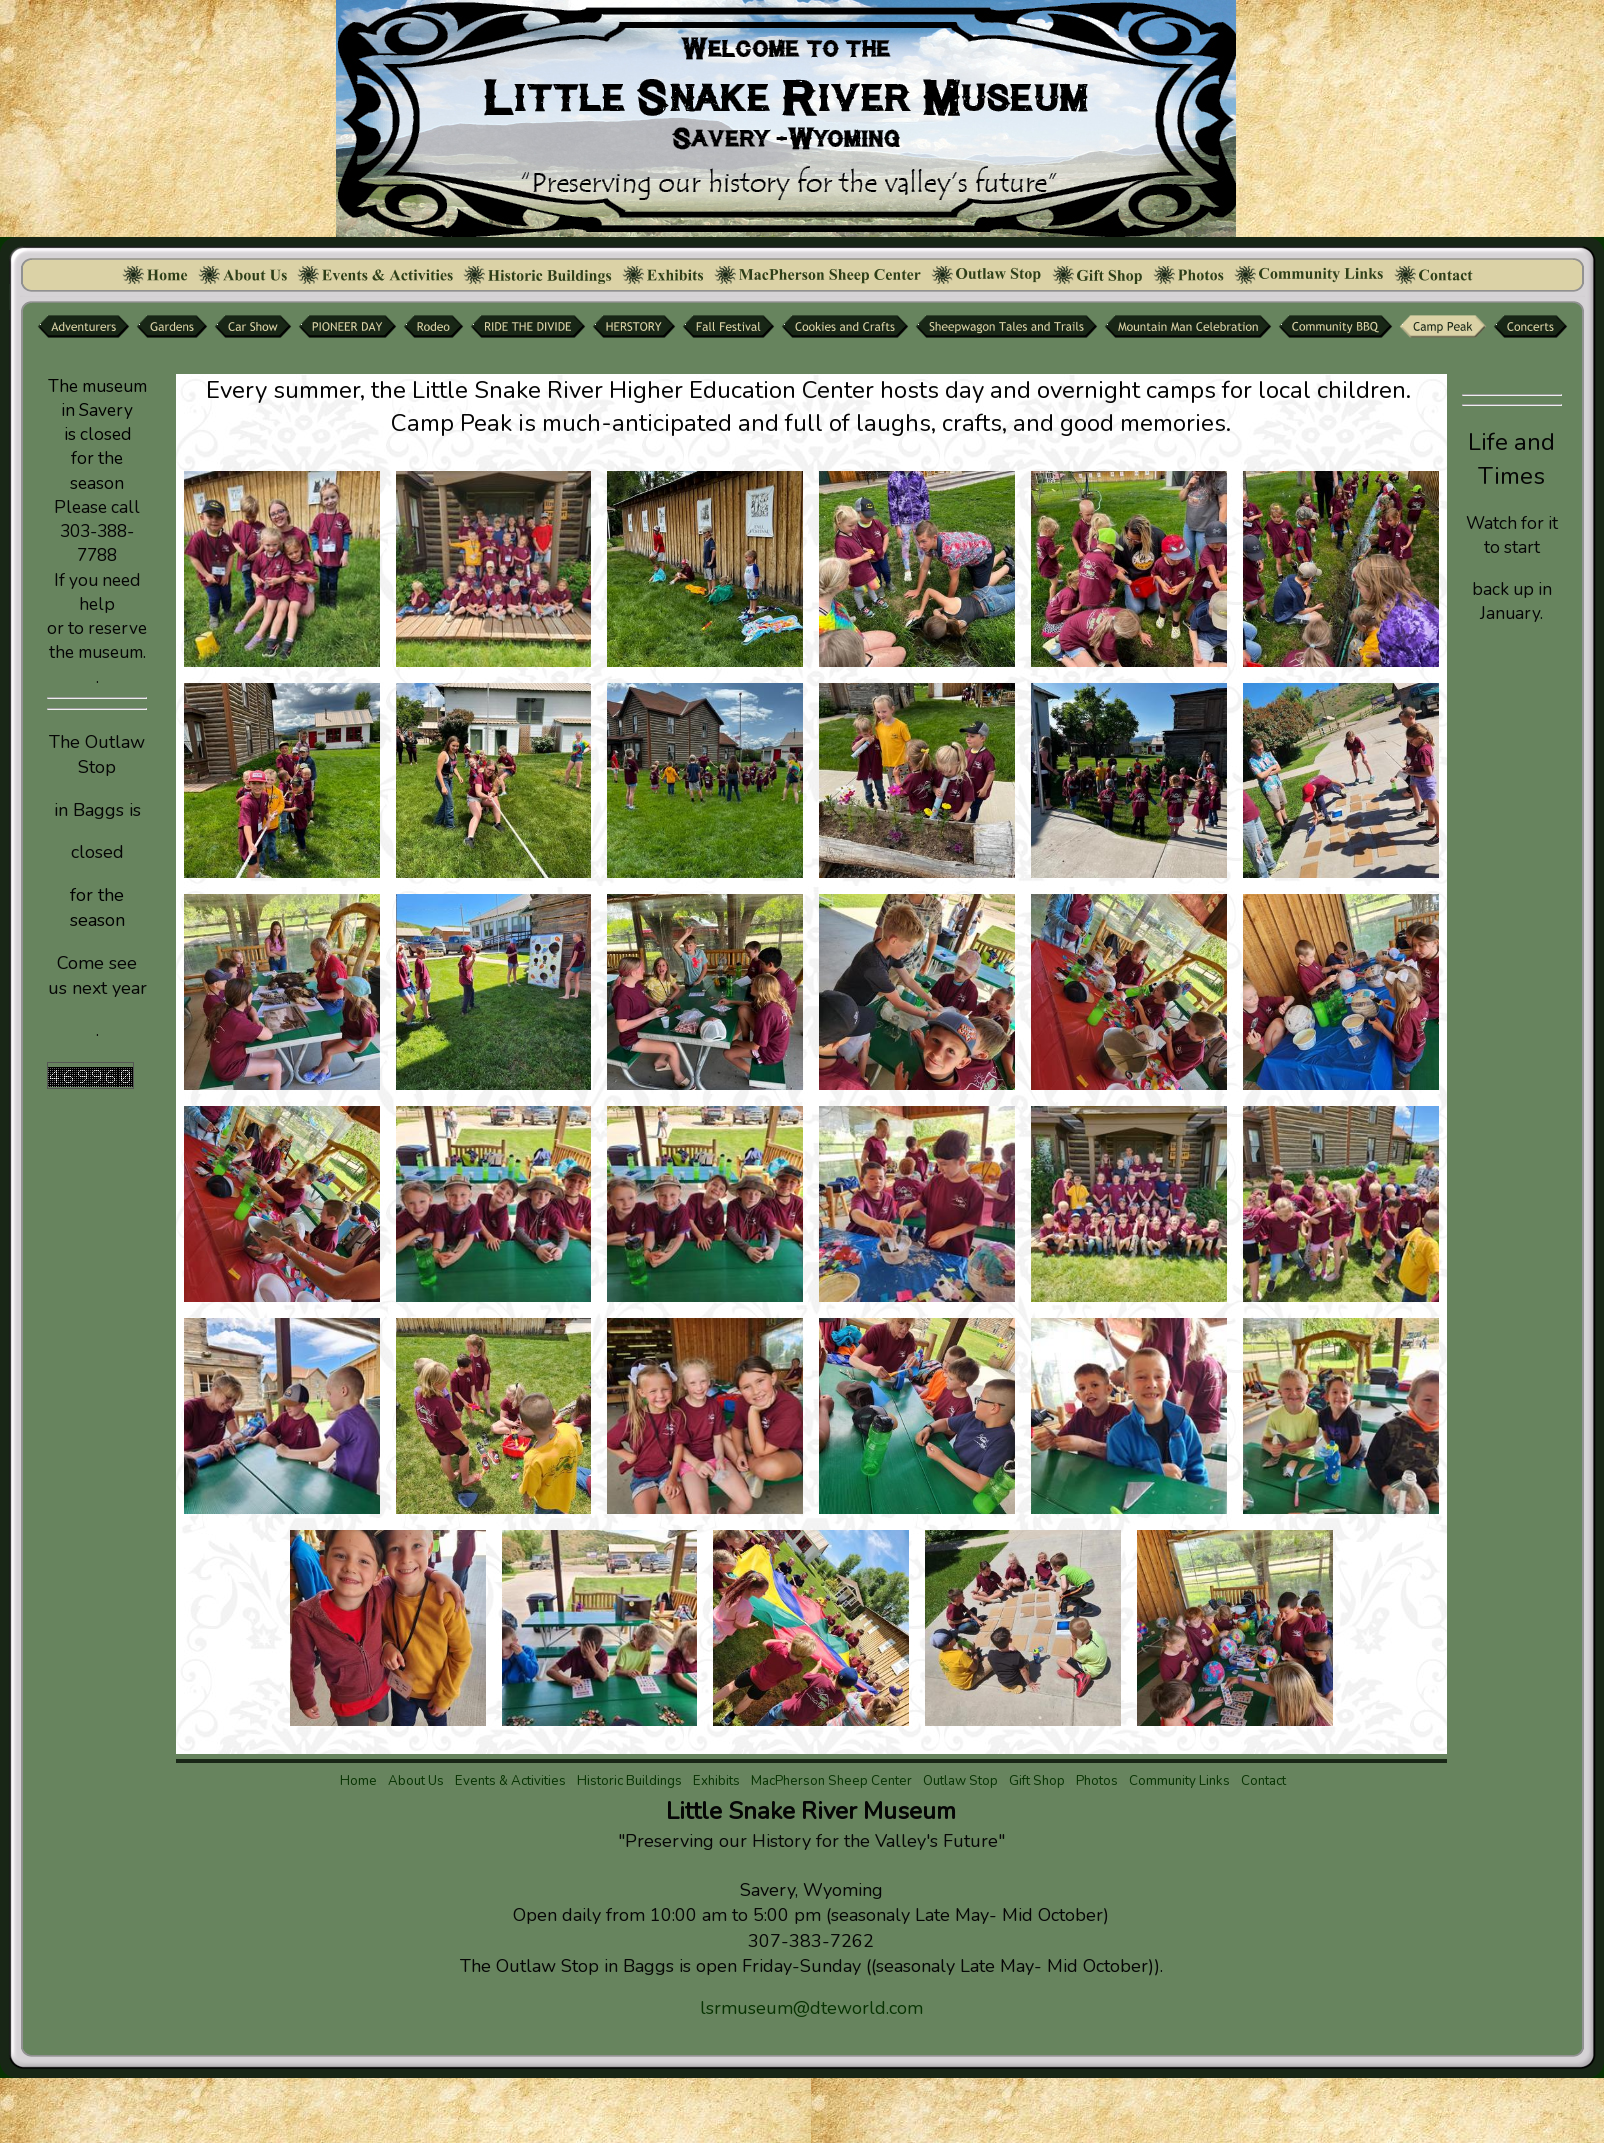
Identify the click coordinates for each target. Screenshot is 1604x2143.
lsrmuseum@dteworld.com (811, 2008)
